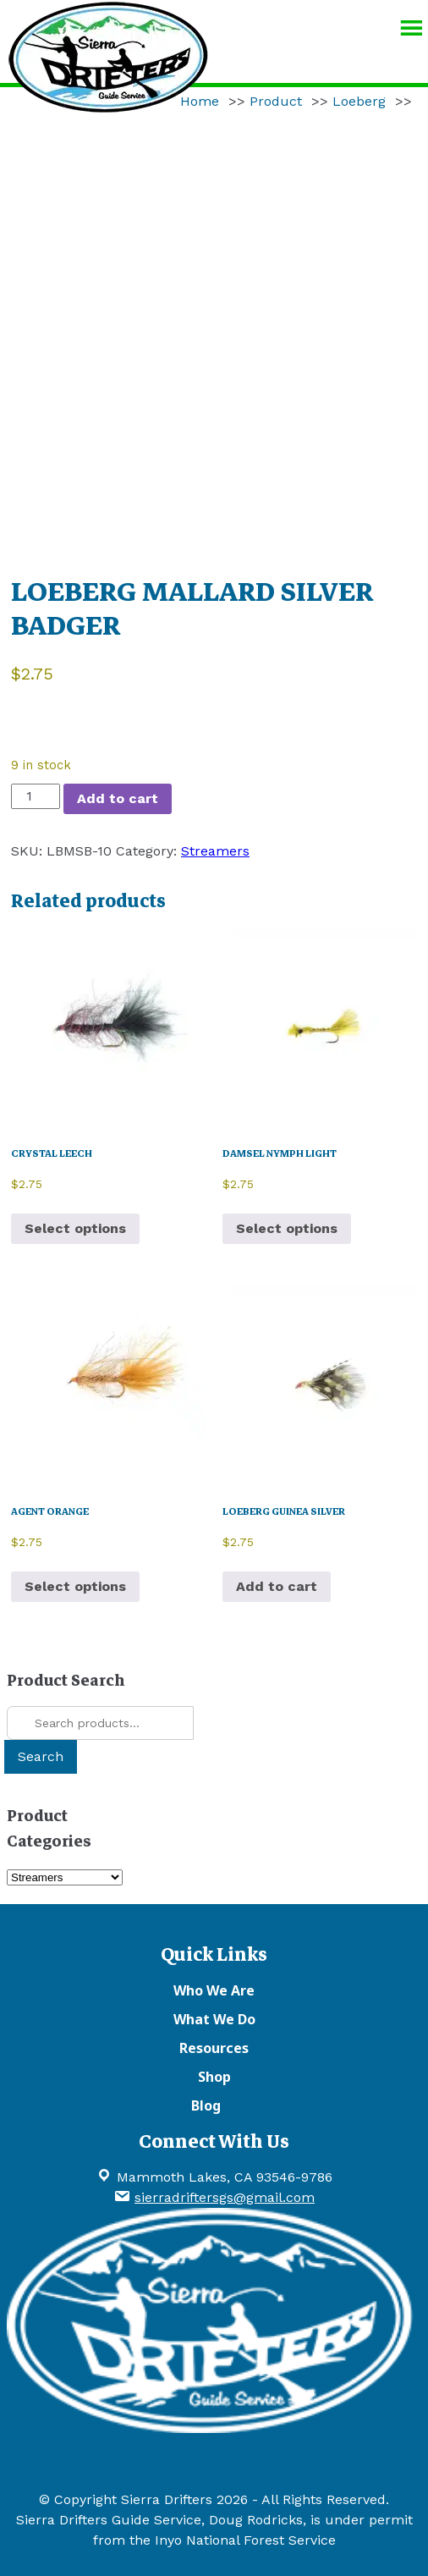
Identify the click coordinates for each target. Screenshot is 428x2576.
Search (40, 1756)
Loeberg (359, 101)
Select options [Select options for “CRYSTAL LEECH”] (75, 1228)
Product (276, 101)
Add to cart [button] (276, 1586)
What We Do (214, 2019)
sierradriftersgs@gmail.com (224, 2197)
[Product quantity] (35, 796)
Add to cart (117, 798)
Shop (214, 2076)
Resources (214, 2048)
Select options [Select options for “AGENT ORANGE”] (75, 1586)
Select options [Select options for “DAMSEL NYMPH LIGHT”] (286, 1228)
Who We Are (214, 1990)
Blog (206, 2105)
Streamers (215, 851)
